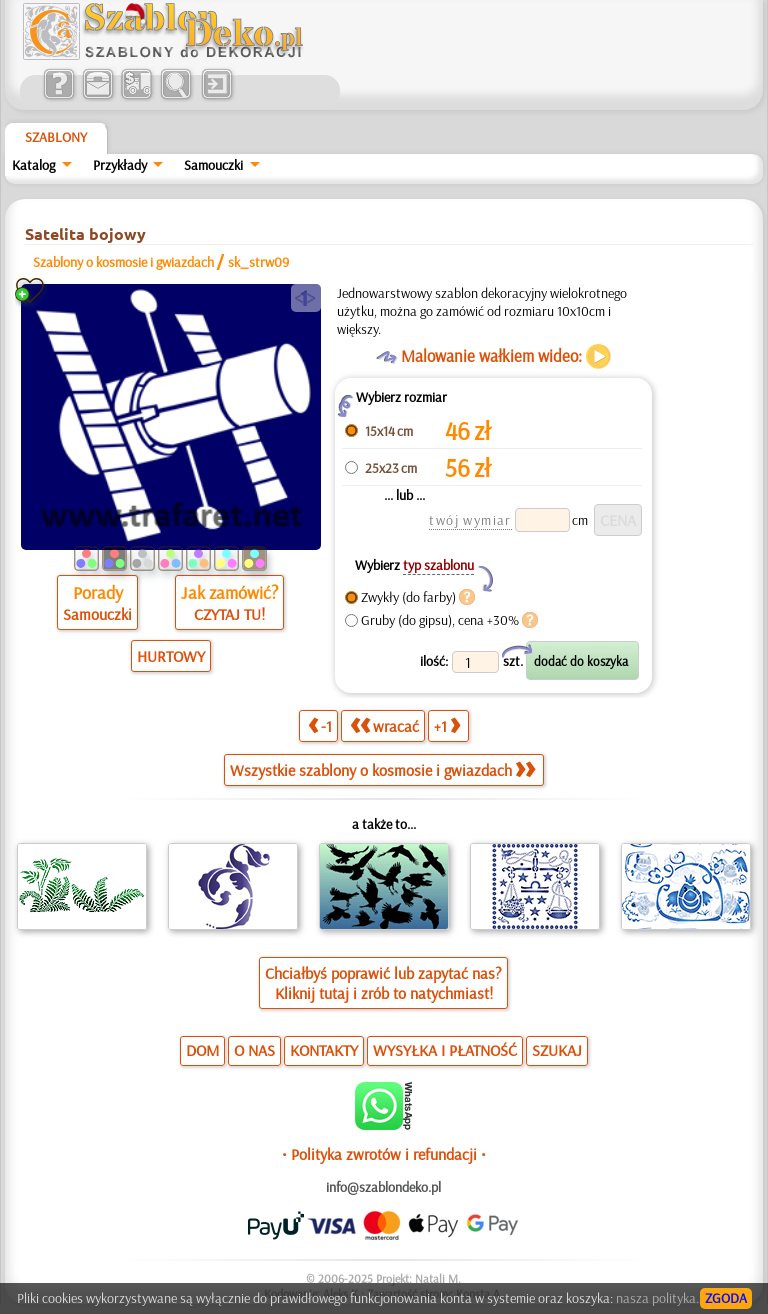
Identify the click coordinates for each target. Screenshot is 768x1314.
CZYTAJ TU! (229, 614)
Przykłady (120, 165)
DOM (202, 1050)
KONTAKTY (324, 1050)
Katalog (33, 165)
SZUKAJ (557, 1050)
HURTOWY (171, 656)
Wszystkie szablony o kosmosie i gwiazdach (382, 770)
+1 (447, 726)
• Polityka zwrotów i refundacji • (384, 1154)
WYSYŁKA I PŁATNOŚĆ (445, 1050)
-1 (320, 726)
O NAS (254, 1050)
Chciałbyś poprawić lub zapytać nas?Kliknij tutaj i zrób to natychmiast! (383, 983)
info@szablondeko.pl (383, 1187)
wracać (384, 726)
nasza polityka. (657, 1298)
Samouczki (213, 165)
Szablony (56, 137)
